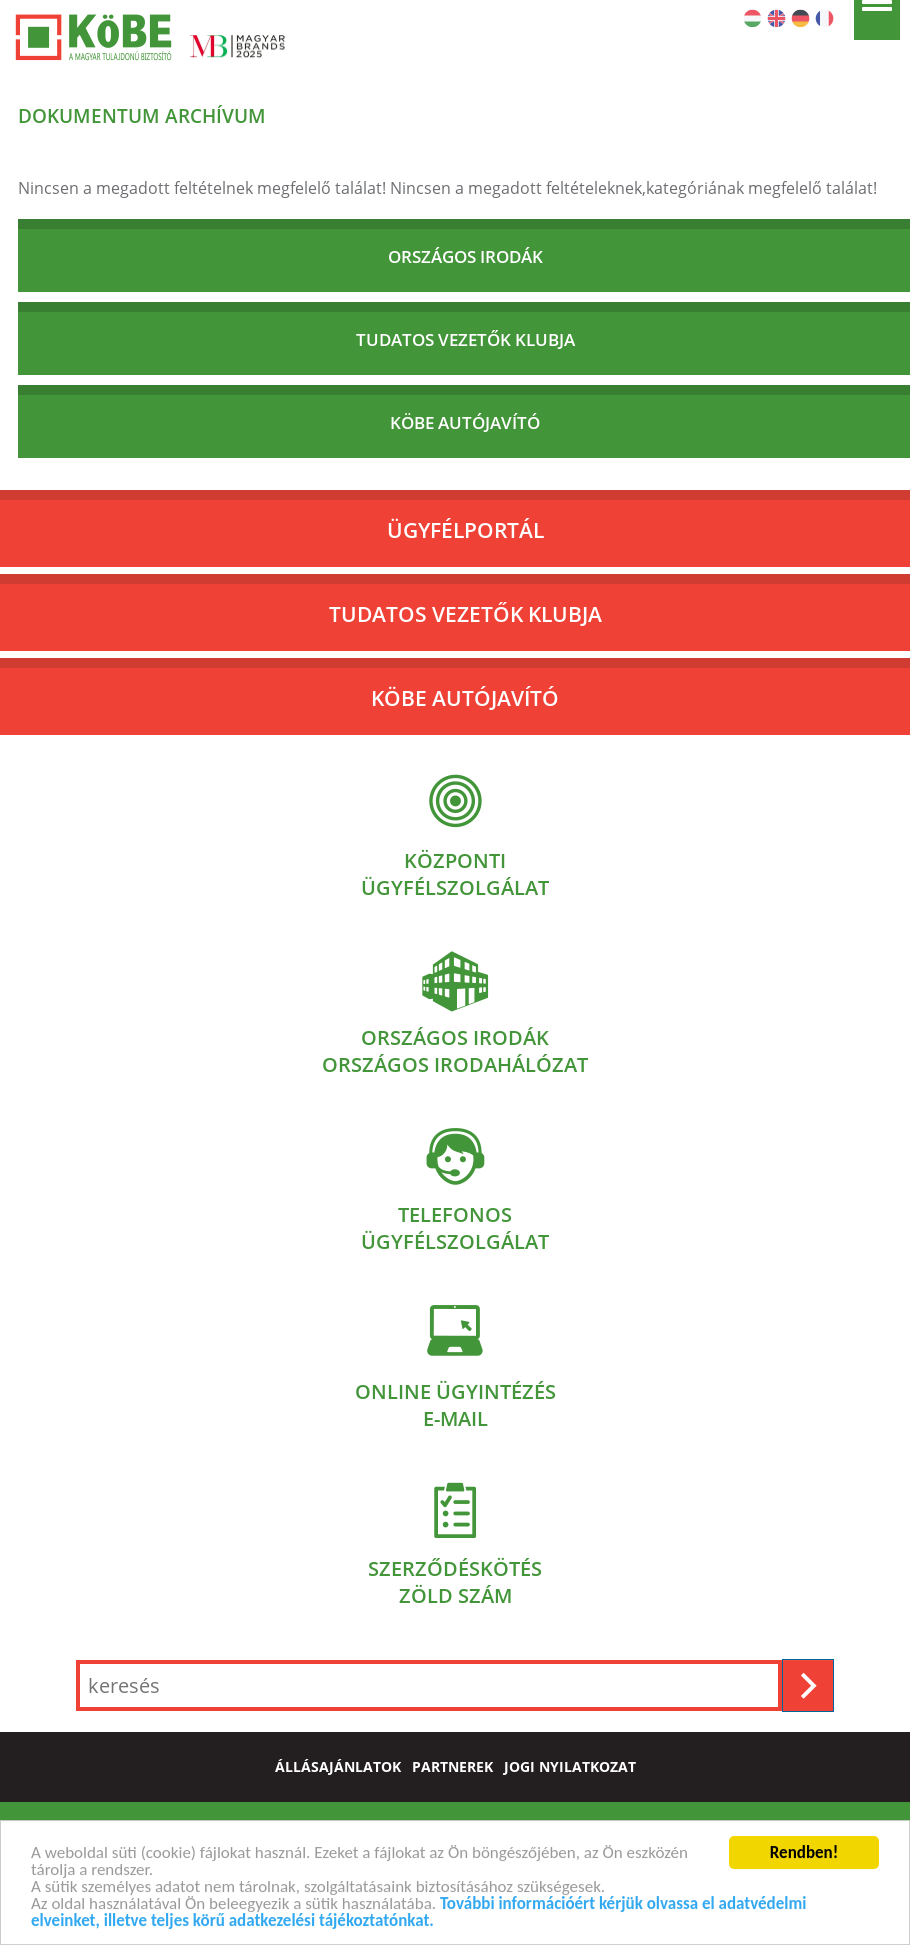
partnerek (452, 1767)
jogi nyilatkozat (570, 1767)
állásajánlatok (338, 1767)
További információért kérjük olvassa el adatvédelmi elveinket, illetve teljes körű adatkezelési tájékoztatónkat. (418, 1914)
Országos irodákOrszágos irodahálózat (455, 1051)
